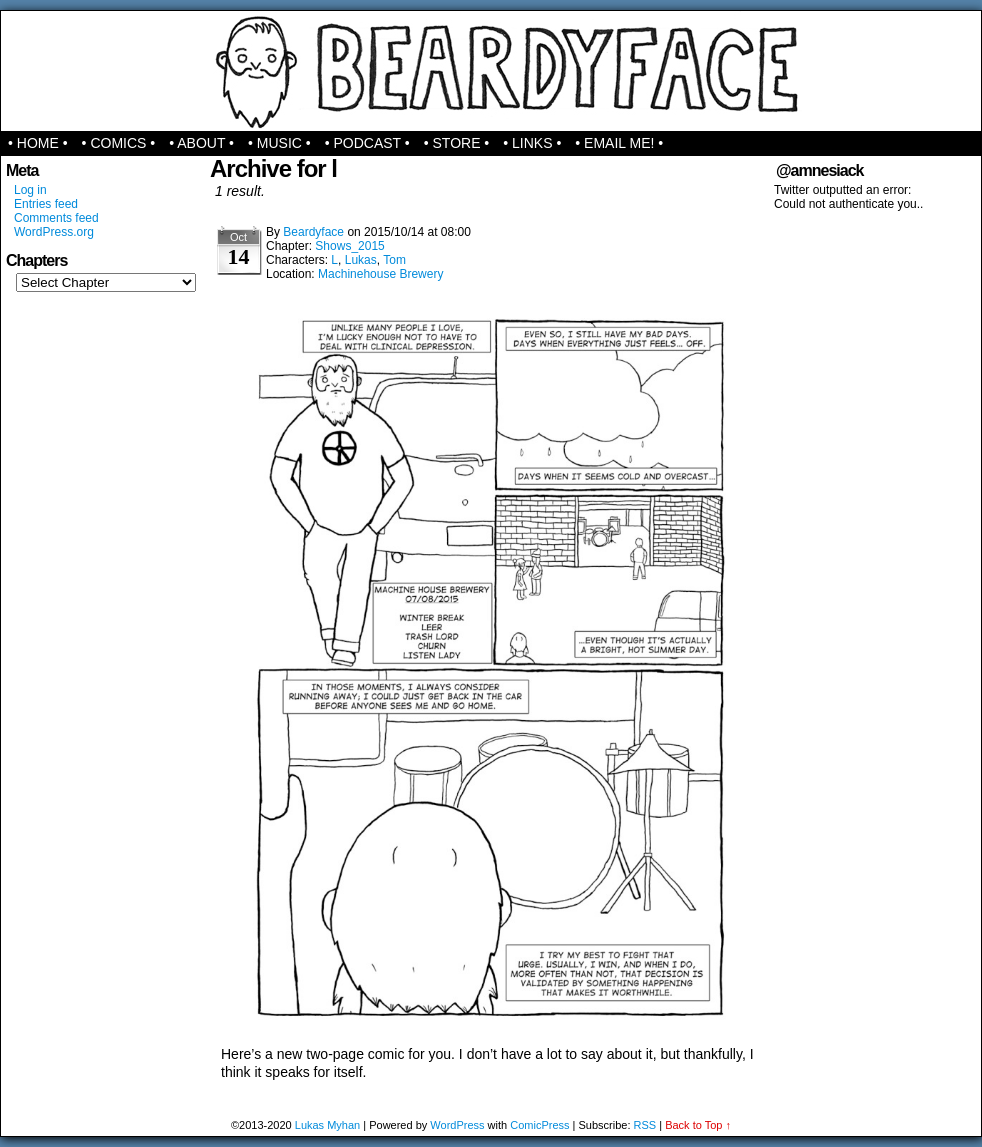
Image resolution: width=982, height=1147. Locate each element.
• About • (201, 143)
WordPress (457, 1125)
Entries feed (46, 204)
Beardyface (491, 71)
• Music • (279, 143)
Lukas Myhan (327, 1125)
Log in (30, 190)
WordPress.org (54, 232)
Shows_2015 (349, 246)
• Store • (457, 143)
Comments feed (56, 218)
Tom (394, 260)
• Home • (38, 143)
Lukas (361, 260)
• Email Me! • (619, 143)
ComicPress (539, 1125)
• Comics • (119, 143)
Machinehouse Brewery (380, 274)
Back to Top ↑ (698, 1125)
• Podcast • (367, 143)
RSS (645, 1125)
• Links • (532, 143)
